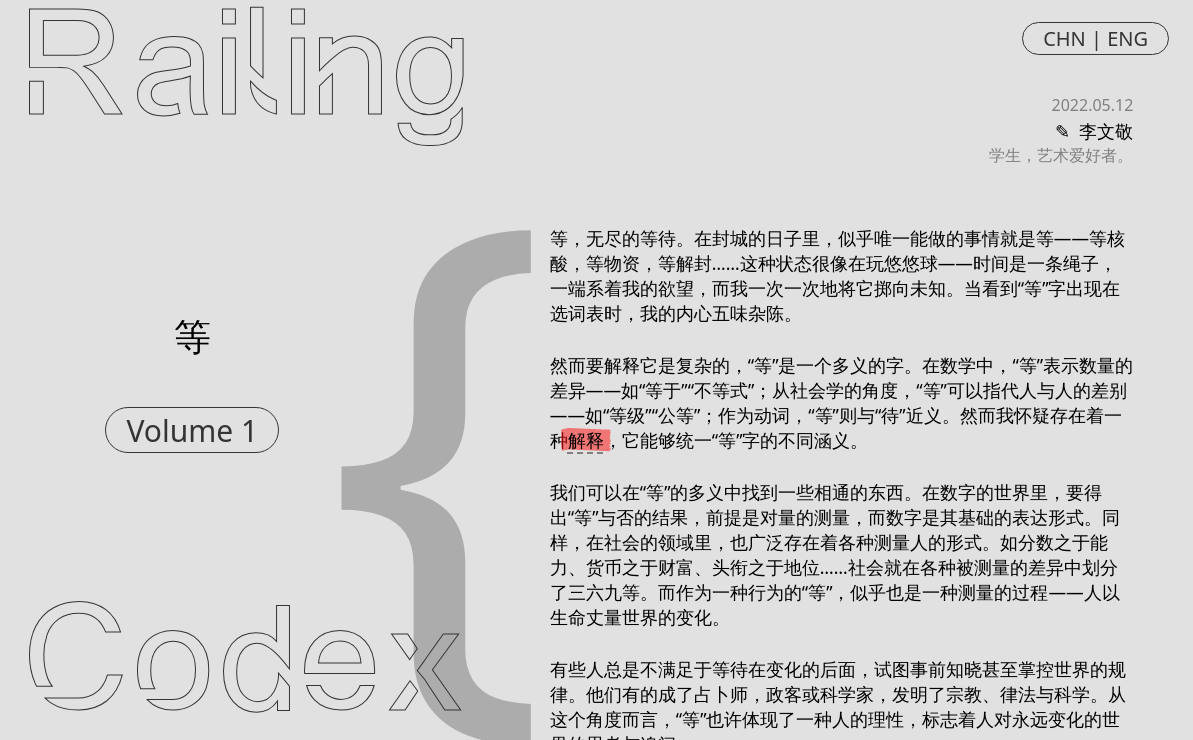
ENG (1127, 38)
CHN (1064, 38)
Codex (245, 668)
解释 (586, 440)
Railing (246, 72)
